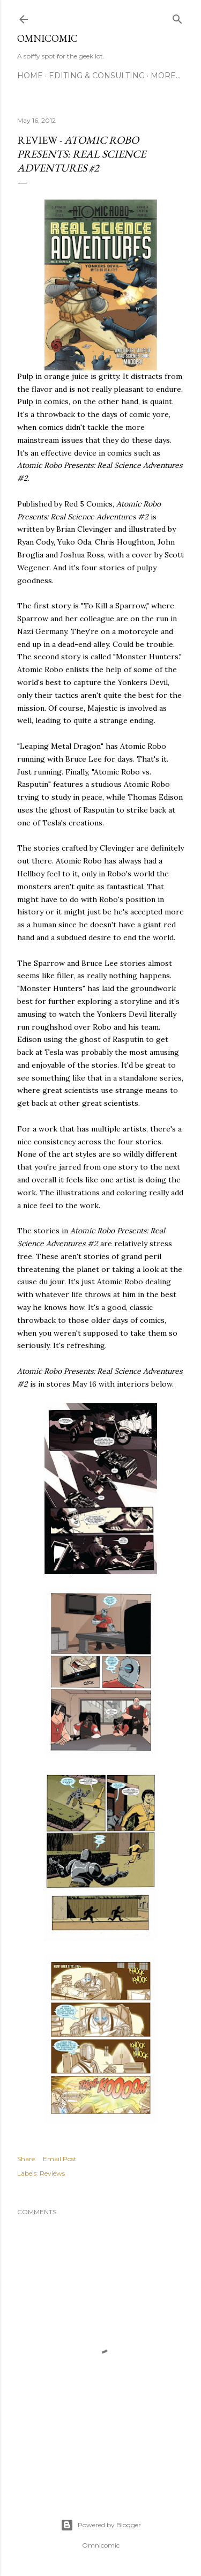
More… (166, 75)
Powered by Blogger (101, 2525)
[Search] (177, 16)
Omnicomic (47, 38)
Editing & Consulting (97, 75)
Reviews (52, 2173)
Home (30, 75)
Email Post (60, 2159)
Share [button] (26, 2159)
